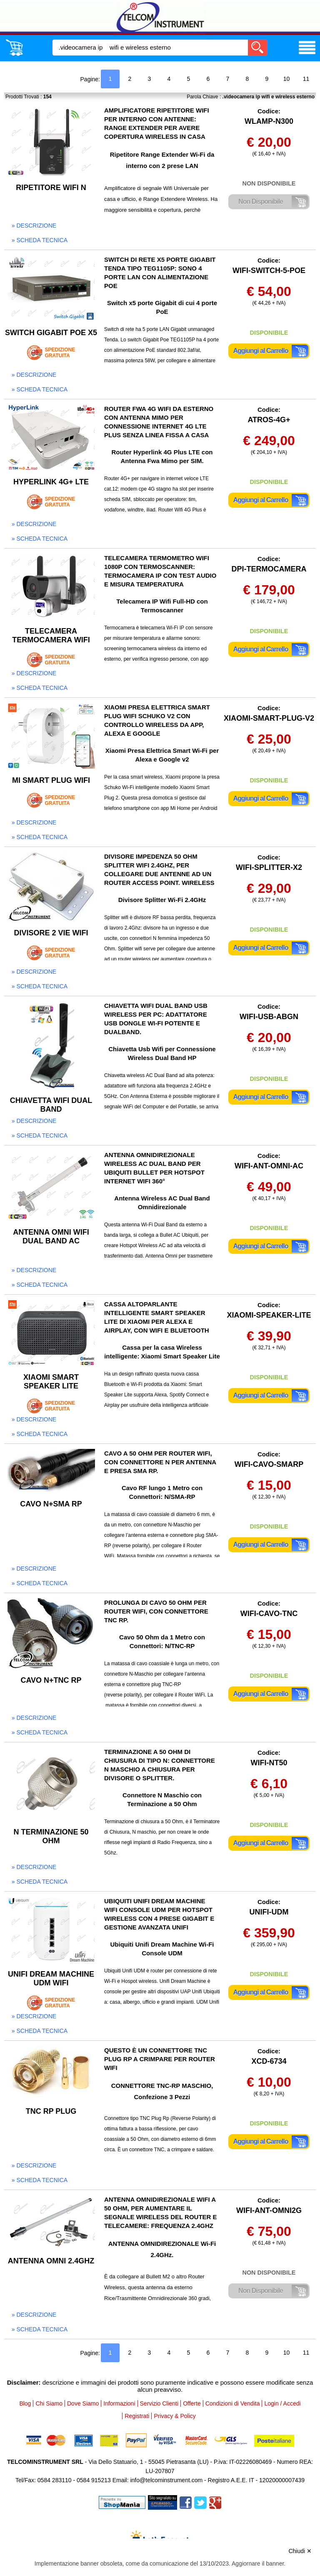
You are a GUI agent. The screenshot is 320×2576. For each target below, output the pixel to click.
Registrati (137, 2416)
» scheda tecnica (40, 240)
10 (286, 78)
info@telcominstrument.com (166, 2480)
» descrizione (34, 225)
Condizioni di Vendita (232, 2403)
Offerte (192, 2403)
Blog (25, 2403)
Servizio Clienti (159, 2403)
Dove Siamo (83, 2403)
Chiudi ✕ (300, 2551)
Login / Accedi (282, 2403)
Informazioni (119, 2403)
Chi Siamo (48, 2403)
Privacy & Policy (174, 2416)
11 (306, 78)
